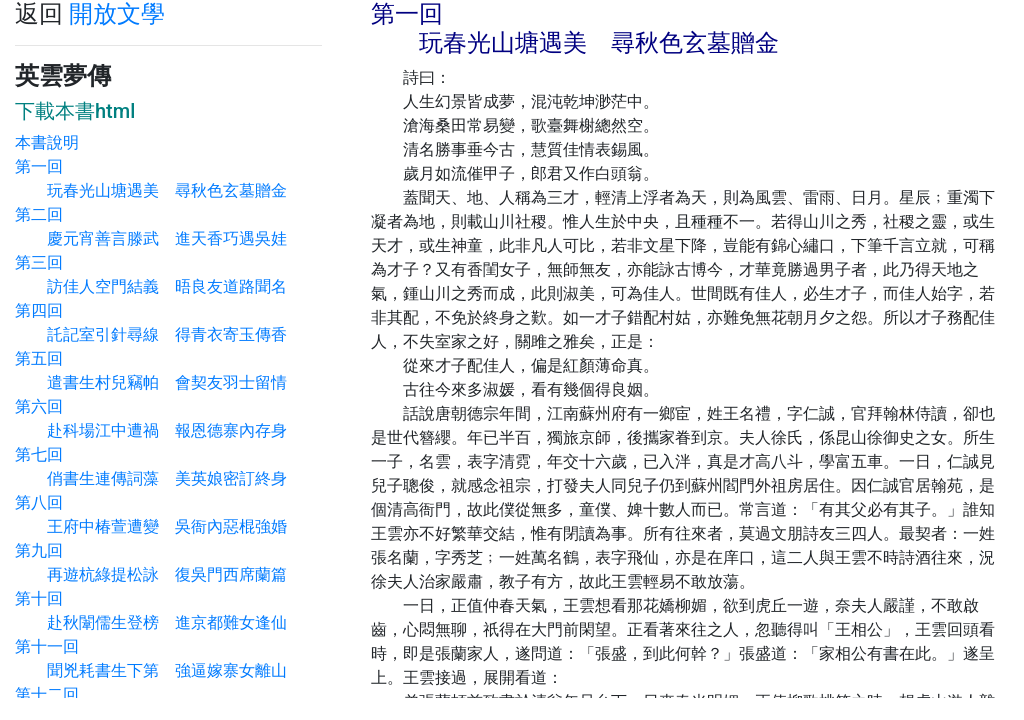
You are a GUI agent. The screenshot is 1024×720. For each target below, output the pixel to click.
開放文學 (117, 14)
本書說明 (47, 142)
